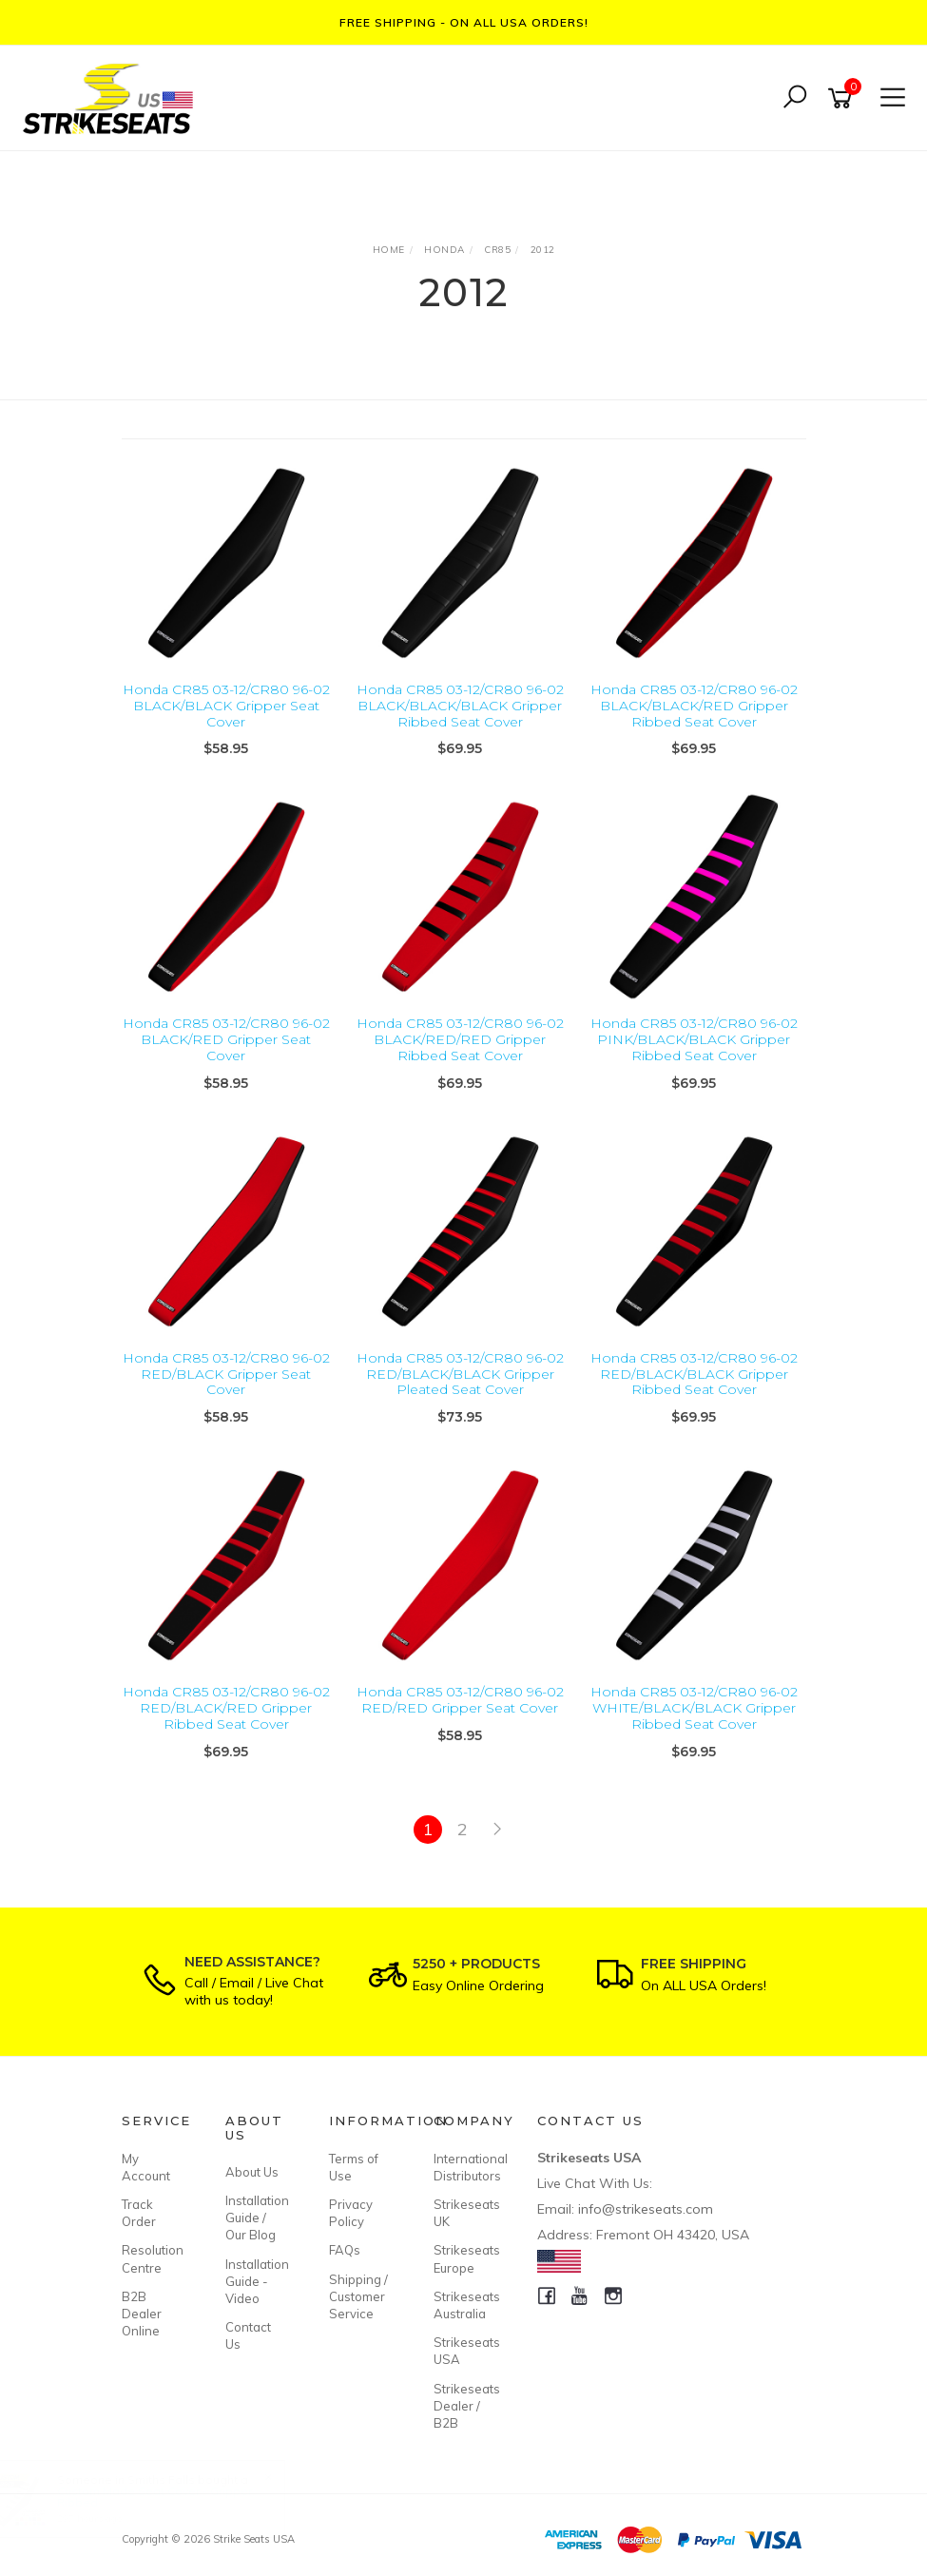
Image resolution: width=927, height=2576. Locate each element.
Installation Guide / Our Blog (255, 2217)
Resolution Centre (152, 2258)
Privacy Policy (351, 2213)
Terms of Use (353, 2167)
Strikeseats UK (464, 2213)
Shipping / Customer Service (358, 2296)
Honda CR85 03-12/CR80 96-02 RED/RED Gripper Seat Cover (460, 1699)
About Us (252, 2171)
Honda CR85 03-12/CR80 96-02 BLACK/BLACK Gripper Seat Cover (226, 705)
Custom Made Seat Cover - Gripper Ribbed (172, 2496)
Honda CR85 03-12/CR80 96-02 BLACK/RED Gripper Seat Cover (226, 1039)
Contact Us (248, 2335)
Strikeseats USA (464, 2350)
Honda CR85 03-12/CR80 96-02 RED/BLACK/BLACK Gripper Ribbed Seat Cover (694, 1374)
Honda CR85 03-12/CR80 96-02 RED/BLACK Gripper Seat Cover (226, 1374)
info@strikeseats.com (645, 2209)
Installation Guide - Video (255, 2281)
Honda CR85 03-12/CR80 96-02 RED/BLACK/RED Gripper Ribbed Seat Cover (226, 1708)
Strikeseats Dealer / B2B (464, 2406)
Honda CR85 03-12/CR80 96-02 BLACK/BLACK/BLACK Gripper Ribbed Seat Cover (460, 705)
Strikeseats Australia (464, 2305)
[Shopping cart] (843, 98)
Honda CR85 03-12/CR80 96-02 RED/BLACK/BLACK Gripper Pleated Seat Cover (460, 1374)
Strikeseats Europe (464, 2258)
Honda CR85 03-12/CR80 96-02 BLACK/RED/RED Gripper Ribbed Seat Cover (460, 1039)
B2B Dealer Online (142, 2313)
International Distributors (464, 2167)
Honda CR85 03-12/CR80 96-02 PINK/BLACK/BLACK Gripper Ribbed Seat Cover (694, 1039)
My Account (146, 2167)
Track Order (139, 2213)
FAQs (344, 2249)
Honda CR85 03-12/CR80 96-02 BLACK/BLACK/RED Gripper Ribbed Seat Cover (694, 705)
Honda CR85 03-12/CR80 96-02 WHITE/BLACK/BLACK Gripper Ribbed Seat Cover (694, 1708)
